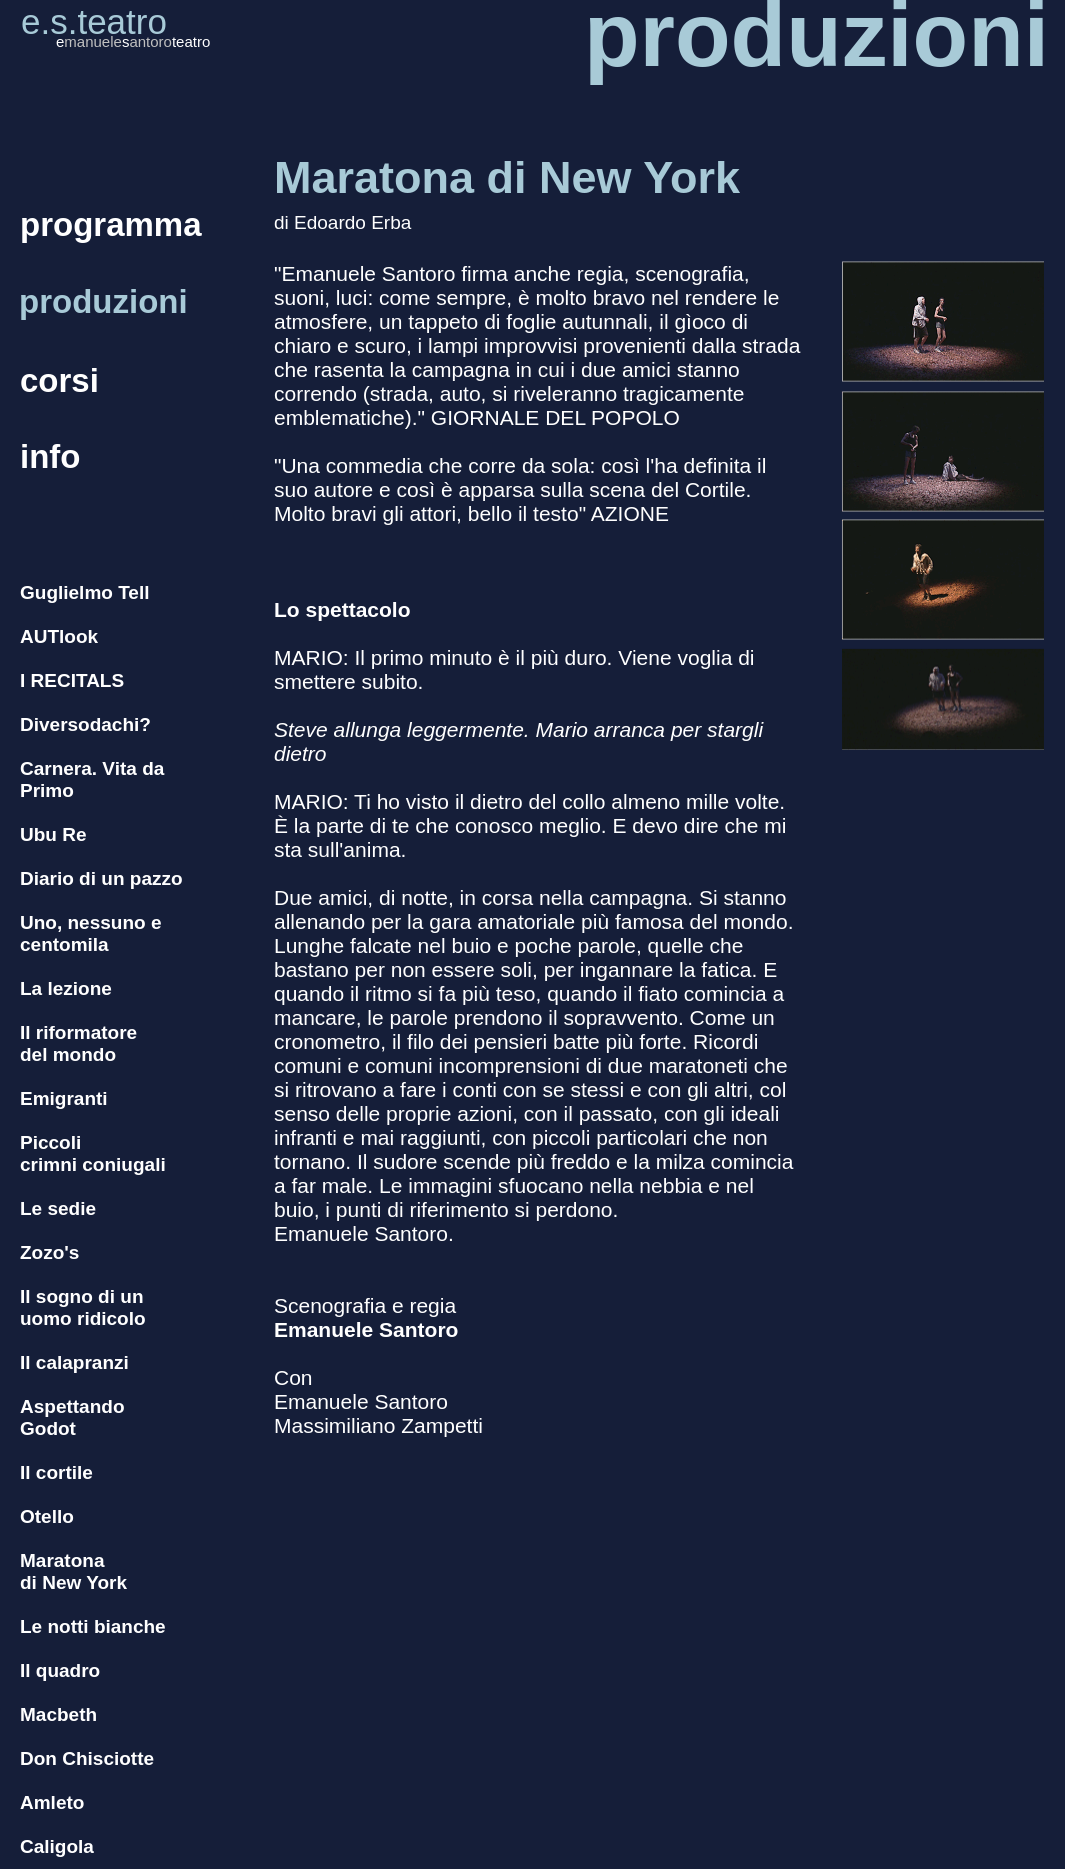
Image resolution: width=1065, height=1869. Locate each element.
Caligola (57, 1846)
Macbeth (58, 1714)
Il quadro (60, 1670)
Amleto (52, 1802)
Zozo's (49, 1252)
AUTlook (59, 636)
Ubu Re (53, 834)
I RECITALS (72, 680)
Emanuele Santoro (366, 1329)
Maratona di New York (73, 1571)
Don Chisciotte (87, 1758)
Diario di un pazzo (101, 878)
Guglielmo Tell (85, 592)
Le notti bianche (93, 1626)
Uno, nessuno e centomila (90, 933)
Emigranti (64, 1098)
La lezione (66, 988)
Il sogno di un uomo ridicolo (83, 1307)
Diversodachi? (85, 724)
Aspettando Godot (72, 1417)
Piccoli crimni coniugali (93, 1153)
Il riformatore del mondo (78, 1043)
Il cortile (56, 1472)
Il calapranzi (74, 1362)
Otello (47, 1516)
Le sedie (58, 1208)
